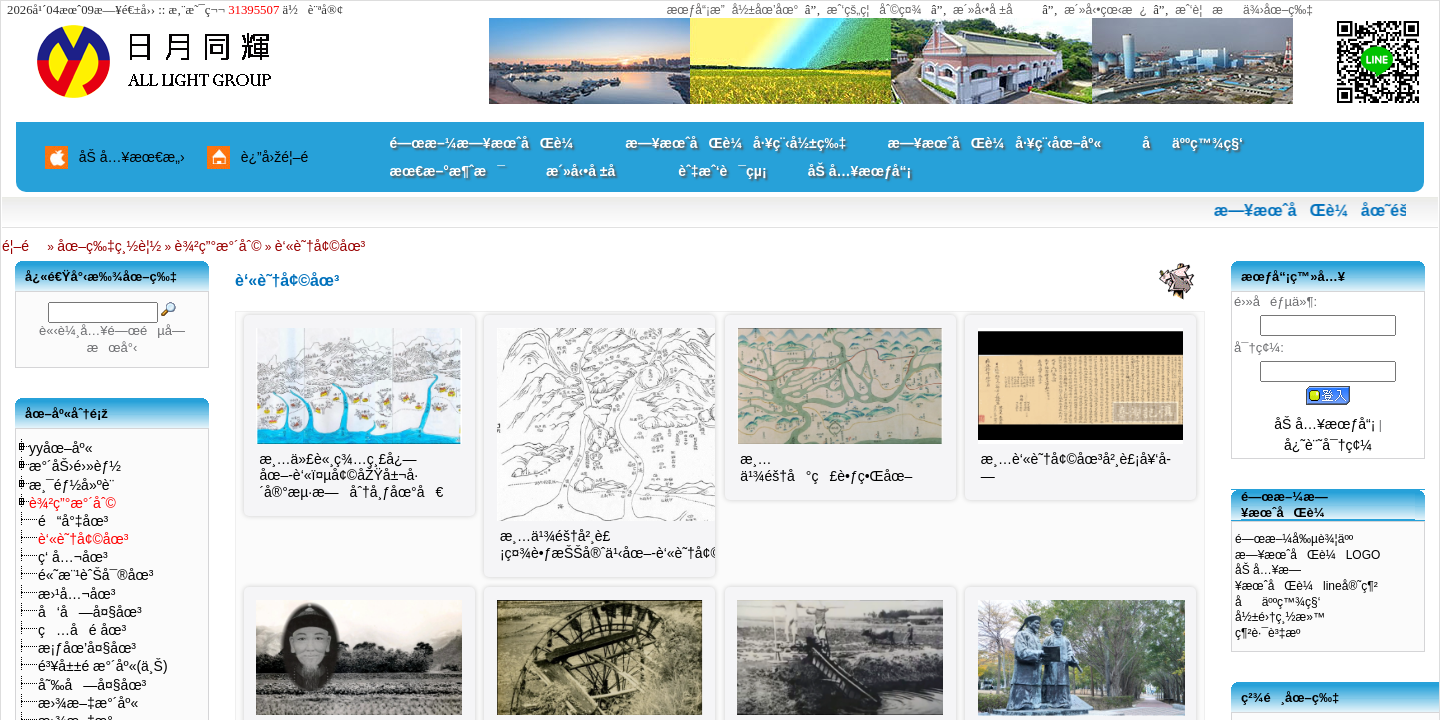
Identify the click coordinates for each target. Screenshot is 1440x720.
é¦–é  (23, 246)
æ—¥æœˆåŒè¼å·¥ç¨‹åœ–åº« (994, 143)
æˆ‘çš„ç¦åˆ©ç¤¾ (874, 10)
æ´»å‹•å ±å (992, 10)
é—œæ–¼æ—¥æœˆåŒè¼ (487, 143)
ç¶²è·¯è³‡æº (1272, 633)
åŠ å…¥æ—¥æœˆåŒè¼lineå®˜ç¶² (1306, 578)
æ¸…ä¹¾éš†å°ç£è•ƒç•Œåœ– (826, 467)
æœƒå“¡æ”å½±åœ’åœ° (733, 10)
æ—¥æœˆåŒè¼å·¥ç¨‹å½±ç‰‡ (735, 143)
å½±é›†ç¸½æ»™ (1280, 617)
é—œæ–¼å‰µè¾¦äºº (1294, 539)
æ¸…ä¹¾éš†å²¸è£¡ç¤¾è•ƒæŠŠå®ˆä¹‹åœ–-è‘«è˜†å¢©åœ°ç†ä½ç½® (666, 544)
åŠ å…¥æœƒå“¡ (859, 171)
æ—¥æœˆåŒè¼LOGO (1307, 555)
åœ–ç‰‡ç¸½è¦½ (109, 246)
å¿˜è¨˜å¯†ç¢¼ (1328, 445)
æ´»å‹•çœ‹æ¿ (1105, 10)
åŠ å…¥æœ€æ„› (132, 157)
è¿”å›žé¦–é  (282, 157)
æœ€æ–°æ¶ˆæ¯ (447, 171)
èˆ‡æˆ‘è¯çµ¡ (722, 171)
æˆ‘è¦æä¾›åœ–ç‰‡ (1244, 10)
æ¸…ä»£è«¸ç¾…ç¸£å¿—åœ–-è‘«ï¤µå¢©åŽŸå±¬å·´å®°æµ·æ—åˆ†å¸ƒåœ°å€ (351, 475)
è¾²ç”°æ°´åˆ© (218, 246)
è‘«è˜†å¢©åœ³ (320, 246)
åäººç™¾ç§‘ (1192, 143)
